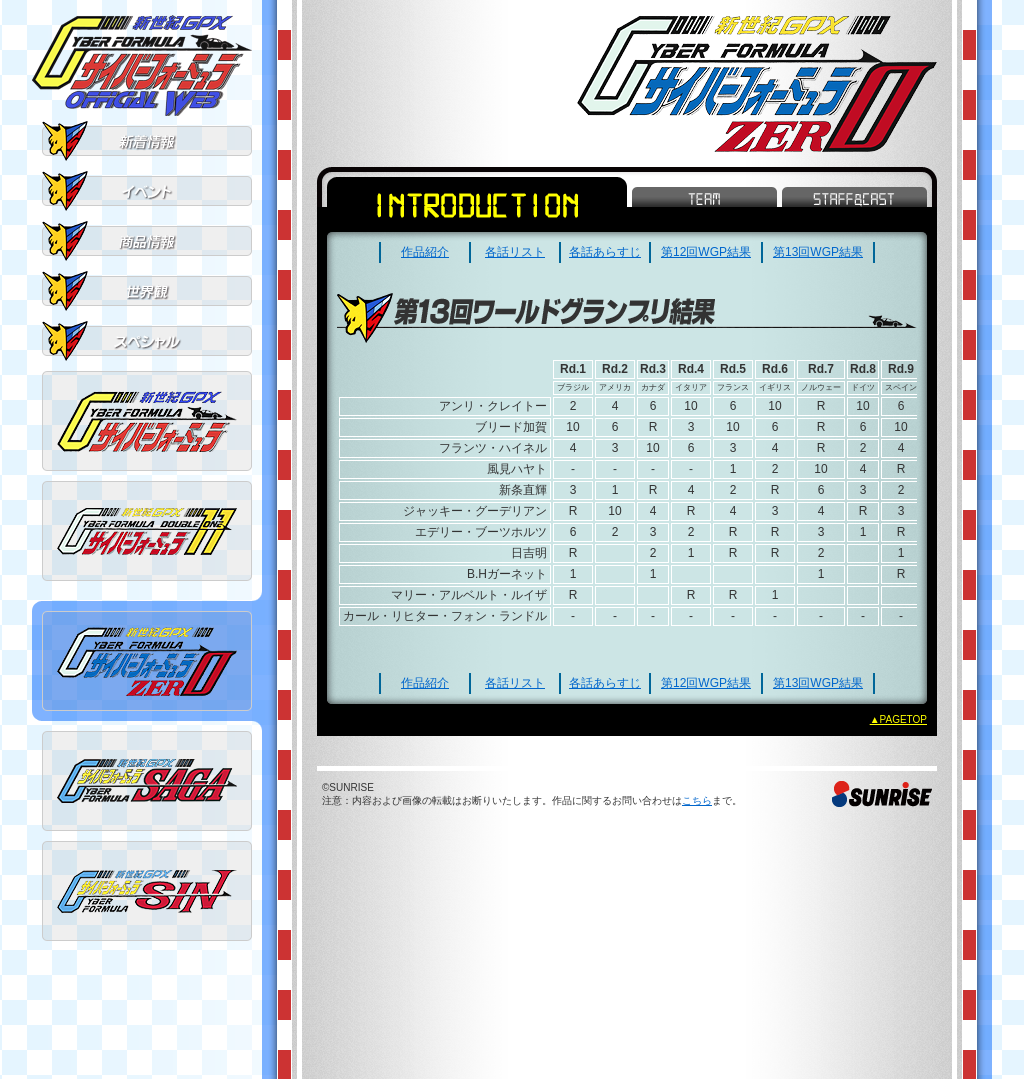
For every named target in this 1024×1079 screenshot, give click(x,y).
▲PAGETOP (898, 719)
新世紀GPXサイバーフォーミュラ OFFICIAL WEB (142, 65)
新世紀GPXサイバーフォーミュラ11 (147, 531)
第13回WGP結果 (818, 252)
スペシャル (147, 341)
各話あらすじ (605, 252)
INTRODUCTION (477, 204)
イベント (147, 191)
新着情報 (147, 141)
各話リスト (515, 252)
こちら (697, 800)
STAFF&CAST (854, 197)
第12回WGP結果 (706, 252)
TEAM (704, 197)
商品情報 (147, 241)
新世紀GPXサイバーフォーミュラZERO (147, 661)
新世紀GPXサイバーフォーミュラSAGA (147, 781)
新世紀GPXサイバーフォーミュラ (147, 421)
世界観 (147, 291)
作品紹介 (425, 252)
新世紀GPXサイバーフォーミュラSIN (147, 891)
